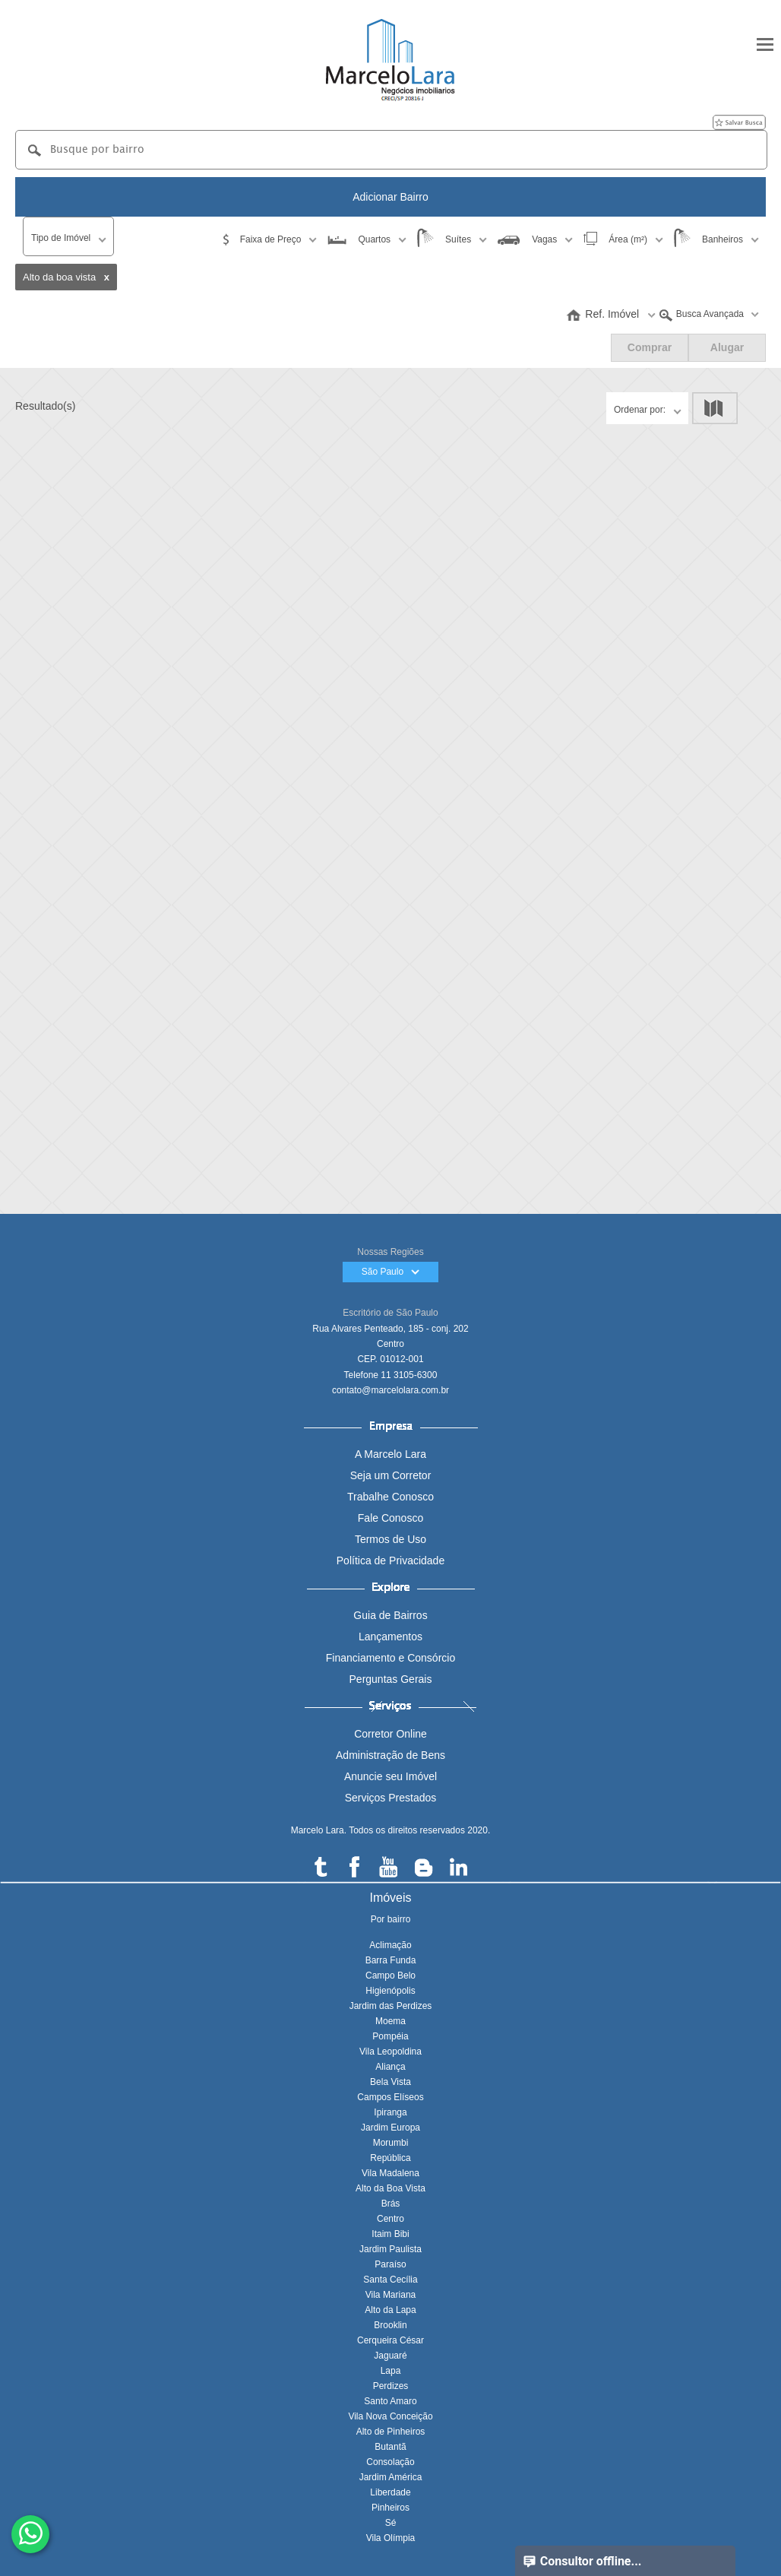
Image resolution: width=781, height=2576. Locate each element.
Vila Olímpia (390, 2538)
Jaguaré (390, 2355)
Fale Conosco (390, 1518)
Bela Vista (390, 2082)
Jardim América (390, 2477)
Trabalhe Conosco (390, 1497)
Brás (390, 2203)
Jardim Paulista (390, 2249)
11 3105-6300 (409, 1375)
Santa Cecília (390, 2279)
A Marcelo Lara (390, 1454)
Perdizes (391, 2386)
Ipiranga (390, 2112)
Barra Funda (390, 1960)
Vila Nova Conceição (390, 2416)
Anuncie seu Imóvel (390, 1776)
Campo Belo (390, 1975)
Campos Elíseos (390, 2097)
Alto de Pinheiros (390, 2431)
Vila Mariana (390, 2294)
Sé (391, 2522)
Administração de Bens (390, 1755)
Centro (390, 2218)
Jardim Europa (390, 2127)
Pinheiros (390, 2507)
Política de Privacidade (390, 1560)
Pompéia (390, 2036)
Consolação (390, 2462)
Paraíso (390, 2264)
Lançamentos (390, 1636)
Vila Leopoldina (390, 2051)
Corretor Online (390, 1734)
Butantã (390, 2446)
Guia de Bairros (390, 1615)
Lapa (391, 2370)
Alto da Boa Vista (390, 2188)
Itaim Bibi (390, 2234)
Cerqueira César (390, 2340)
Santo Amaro (390, 2401)
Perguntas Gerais (390, 1679)
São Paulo (391, 1271)
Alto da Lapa (390, 2310)
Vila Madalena (390, 2173)
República (390, 2158)
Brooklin (390, 2325)
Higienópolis (390, 1990)
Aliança (390, 2066)
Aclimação (390, 1945)
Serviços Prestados (391, 1798)
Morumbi (391, 2142)
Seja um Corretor (391, 1475)
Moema (390, 2021)
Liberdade (390, 2492)
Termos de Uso (390, 1539)
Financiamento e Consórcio (390, 1658)
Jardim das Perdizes (390, 2006)
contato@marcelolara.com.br (390, 1390)
